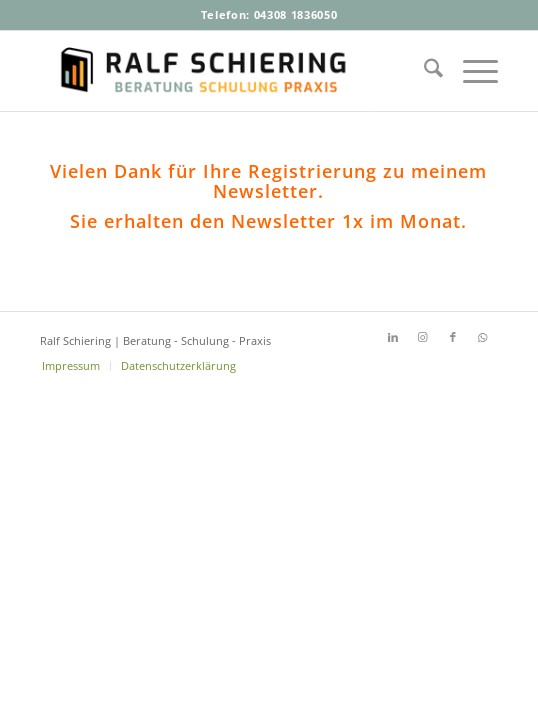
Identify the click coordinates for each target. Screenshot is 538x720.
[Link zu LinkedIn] (393, 337)
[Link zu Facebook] (453, 337)
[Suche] (423, 71)
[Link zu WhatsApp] (483, 337)
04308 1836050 (296, 14)
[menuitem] (423, 71)
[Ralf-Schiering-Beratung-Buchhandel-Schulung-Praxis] (223, 71)
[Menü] (470, 71)
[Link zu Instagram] (423, 337)
